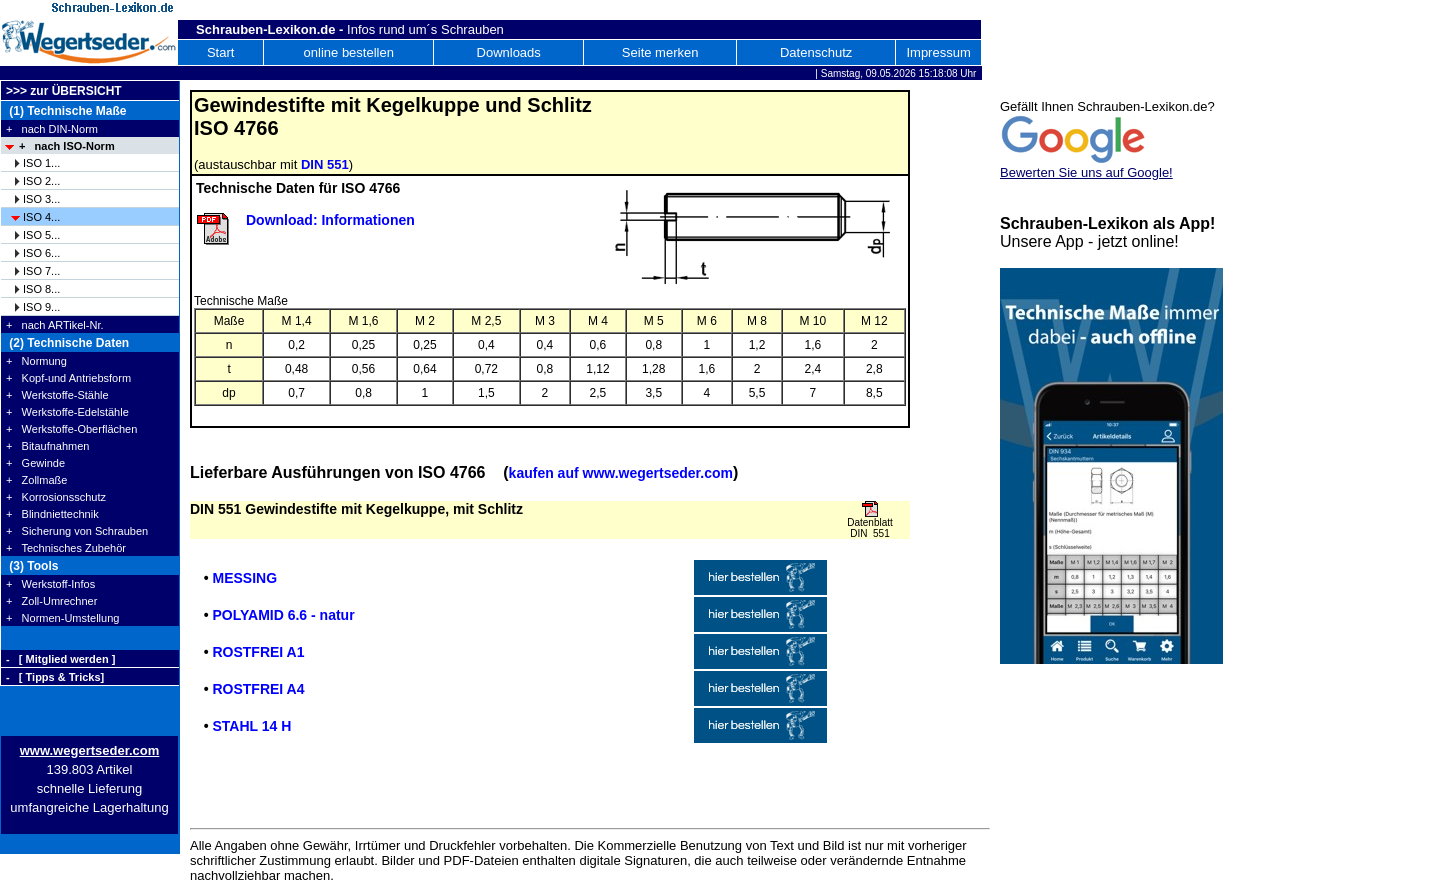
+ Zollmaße (36, 480)
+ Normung (36, 361)
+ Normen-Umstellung (62, 618)
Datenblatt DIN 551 (870, 528)
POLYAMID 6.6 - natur (283, 615)
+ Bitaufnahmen (47, 446)
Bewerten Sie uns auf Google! (1086, 172)
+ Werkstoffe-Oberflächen (71, 429)
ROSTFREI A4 (258, 689)
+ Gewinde (35, 463)
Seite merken (660, 52)
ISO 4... (41, 217)
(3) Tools (32, 566)
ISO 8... (41, 289)
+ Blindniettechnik (52, 514)
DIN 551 (325, 164)
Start (220, 52)
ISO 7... (41, 271)
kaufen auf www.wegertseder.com (621, 473)
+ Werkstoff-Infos (50, 584)
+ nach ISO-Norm (67, 146)
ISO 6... (41, 253)
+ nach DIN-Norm (52, 129)
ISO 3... (41, 199)
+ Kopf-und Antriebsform (68, 378)
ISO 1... (41, 163)
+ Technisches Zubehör (66, 548)
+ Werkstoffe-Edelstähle (67, 412)
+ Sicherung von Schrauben (77, 531)
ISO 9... (41, 307)
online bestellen (349, 52)
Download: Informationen (330, 220)
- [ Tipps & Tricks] (55, 677)
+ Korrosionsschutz (56, 497)
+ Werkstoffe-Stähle (57, 395)
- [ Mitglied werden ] (60, 659)
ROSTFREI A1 (258, 652)
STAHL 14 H (251, 726)
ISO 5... (41, 235)
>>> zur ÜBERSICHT (64, 91)
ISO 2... (41, 181)
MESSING (244, 578)
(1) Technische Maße (66, 111)
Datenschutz (816, 52)
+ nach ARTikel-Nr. (55, 325)
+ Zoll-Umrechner (51, 601)
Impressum (938, 52)
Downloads (509, 52)
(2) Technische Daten (67, 343)
